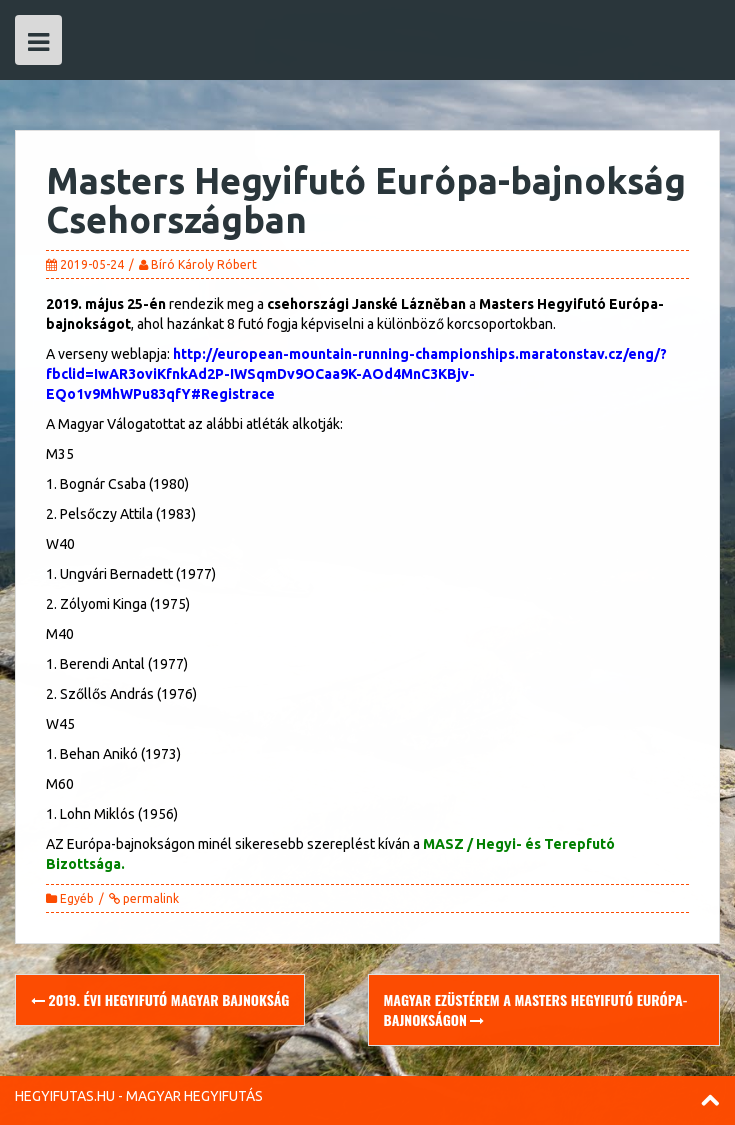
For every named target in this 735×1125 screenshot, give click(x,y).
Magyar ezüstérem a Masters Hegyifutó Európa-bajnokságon (536, 1009)
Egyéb (77, 898)
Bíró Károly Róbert (204, 264)
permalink (149, 898)
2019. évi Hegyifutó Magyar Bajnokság (160, 999)
